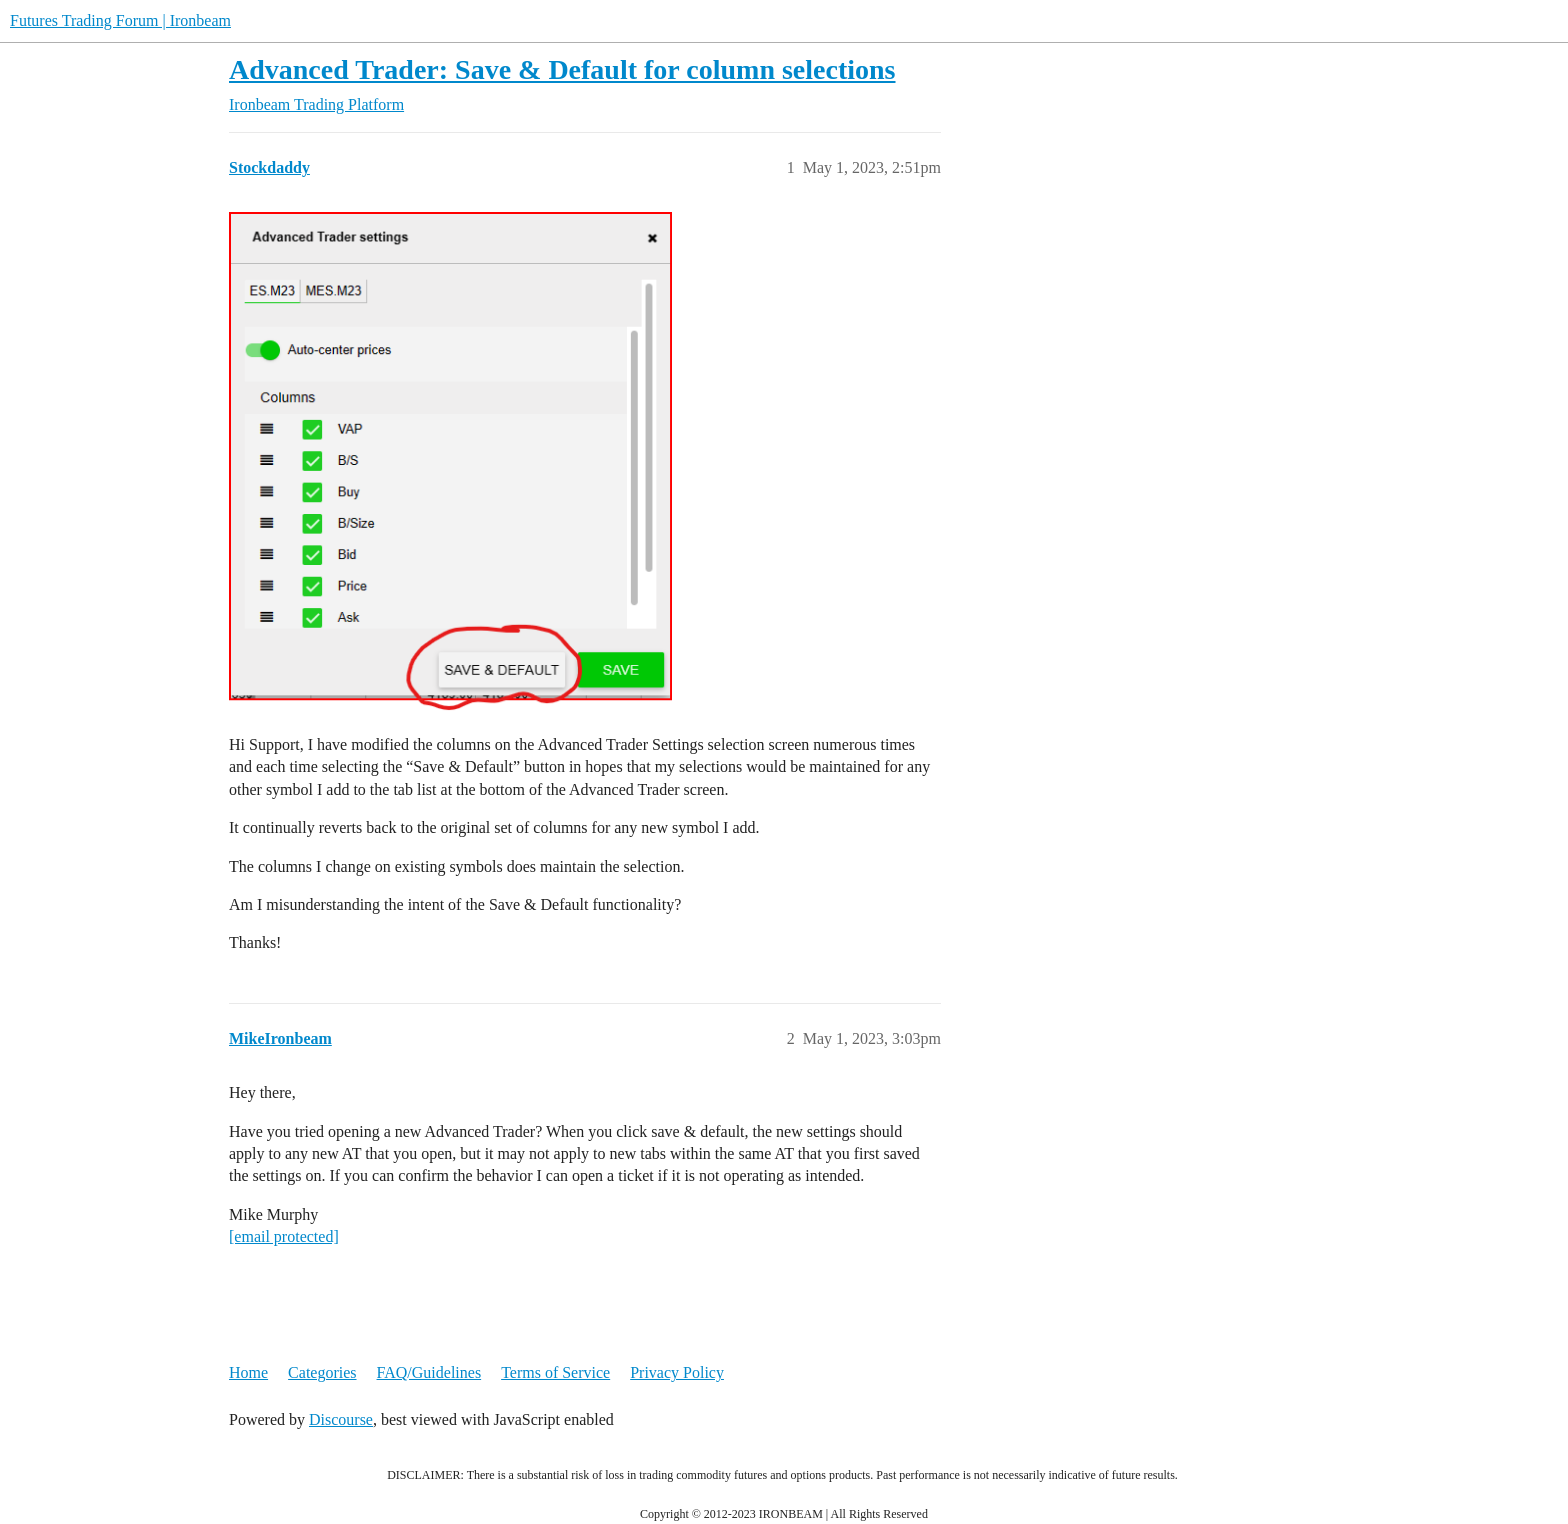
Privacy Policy (677, 1372)
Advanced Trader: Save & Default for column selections (562, 69)
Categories (322, 1372)
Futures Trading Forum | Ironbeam (120, 20)
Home (248, 1372)
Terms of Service (555, 1372)
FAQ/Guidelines (429, 1372)
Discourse (341, 1419)
